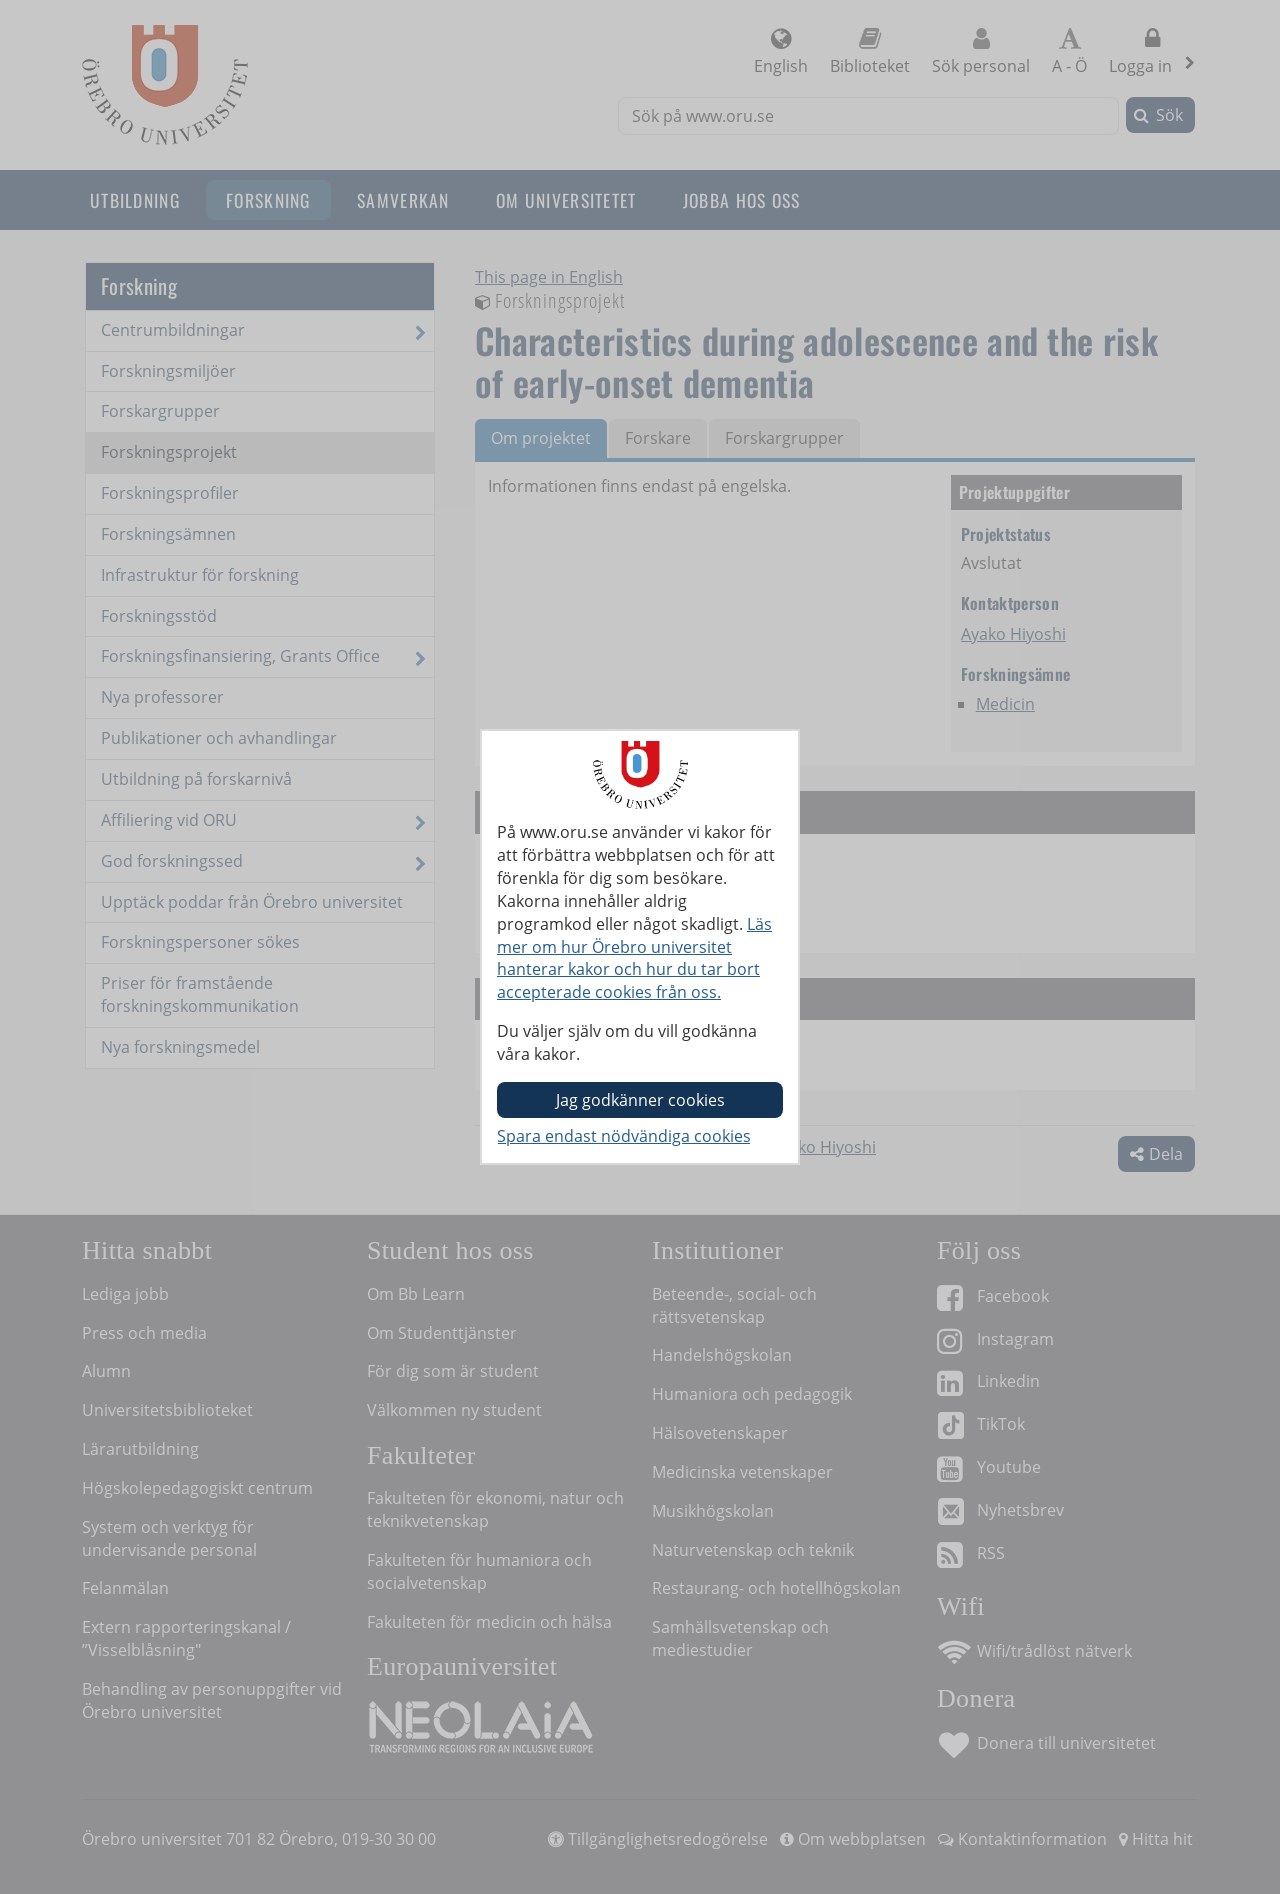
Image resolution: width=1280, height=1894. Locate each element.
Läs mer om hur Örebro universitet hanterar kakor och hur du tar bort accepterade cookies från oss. (634, 958)
